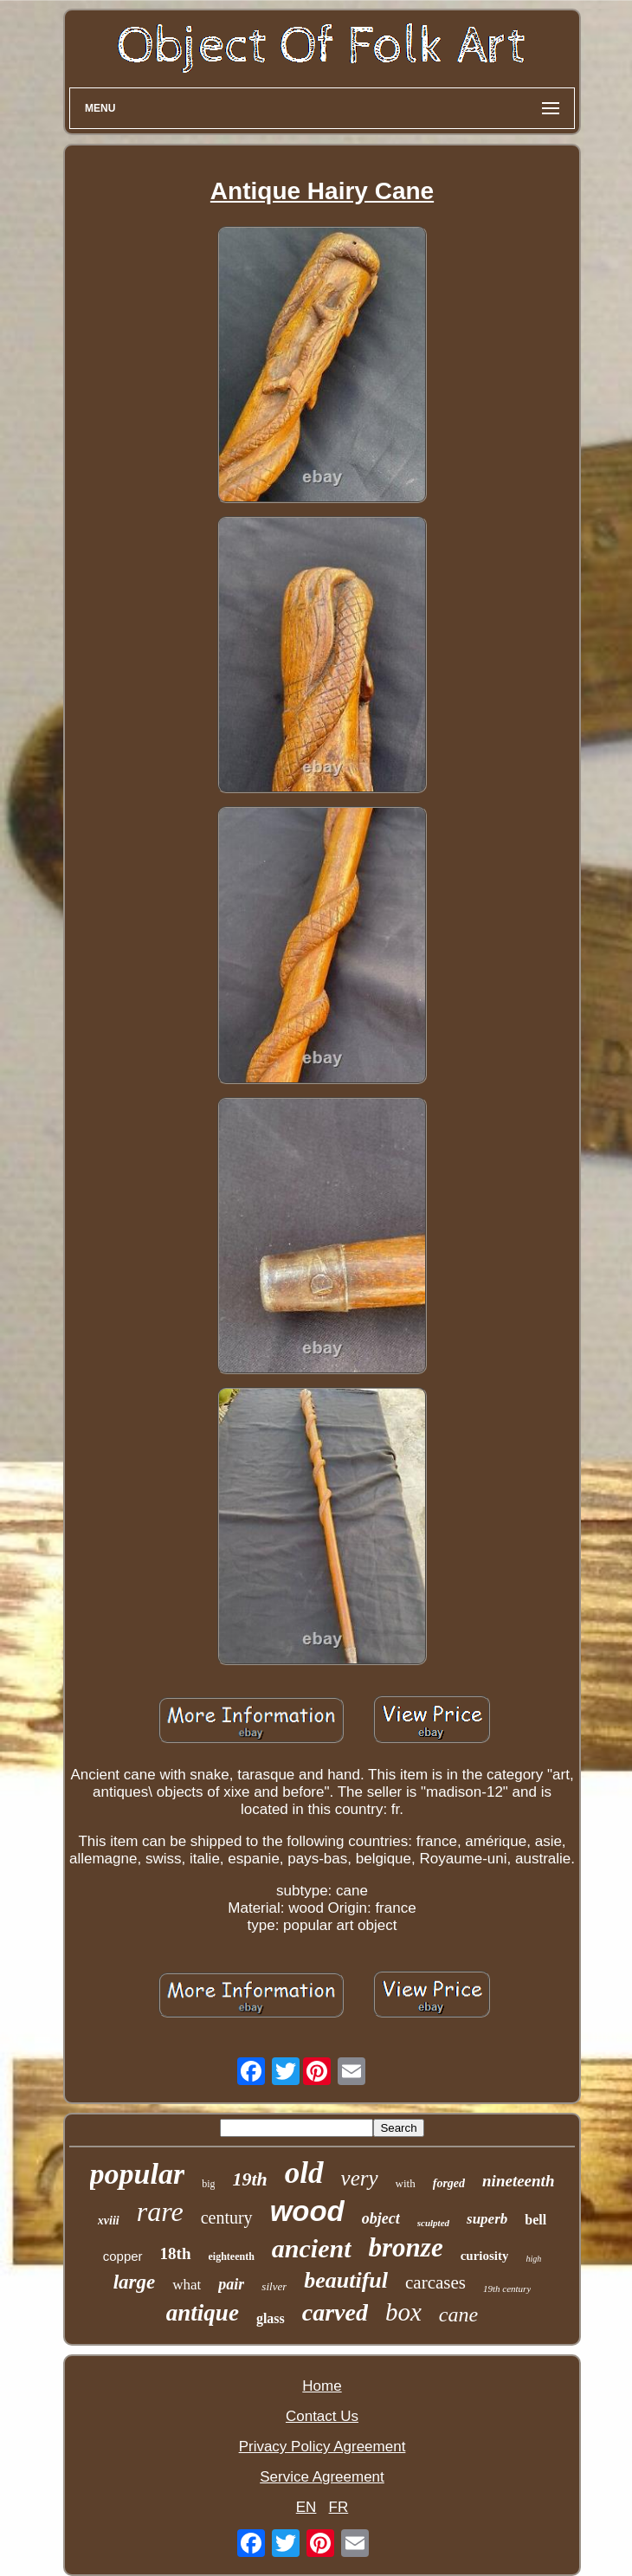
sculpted (433, 2223)
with (406, 2183)
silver (274, 2286)
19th (249, 2179)
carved (335, 2312)
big (208, 2184)
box (403, 2312)
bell (535, 2219)
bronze (406, 2247)
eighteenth (232, 2256)
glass (270, 2318)
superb (487, 2219)
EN (306, 2507)
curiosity (485, 2256)
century (227, 2217)
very (359, 2178)
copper (123, 2256)
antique (202, 2313)
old (304, 2173)
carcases (435, 2282)
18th (175, 2253)
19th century (507, 2288)
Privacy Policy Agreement (322, 2446)
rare (160, 2211)
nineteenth (518, 2181)
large (134, 2282)
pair (231, 2284)
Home (321, 2386)
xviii (108, 2220)
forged (449, 2183)
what (186, 2284)
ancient (311, 2248)
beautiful (346, 2280)
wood (307, 2211)
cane (458, 2314)
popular (137, 2174)
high (533, 2258)
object (381, 2218)
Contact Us (322, 2416)
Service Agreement (322, 2477)
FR (339, 2507)
